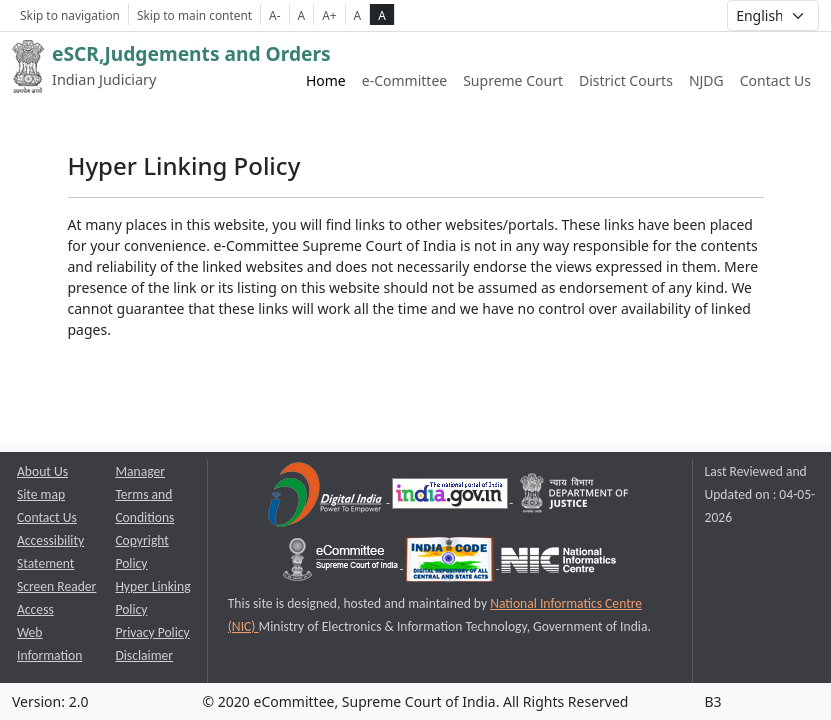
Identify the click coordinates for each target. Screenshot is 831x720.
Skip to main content (194, 15)
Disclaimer (144, 655)
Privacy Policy (152, 632)
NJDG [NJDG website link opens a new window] (706, 80)
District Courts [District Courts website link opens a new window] (626, 80)
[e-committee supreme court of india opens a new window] (342, 563)
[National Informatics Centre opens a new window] (558, 563)
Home (326, 80)
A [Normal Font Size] (302, 15)
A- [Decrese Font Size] (274, 15)
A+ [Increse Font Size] (329, 15)
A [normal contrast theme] (358, 15)
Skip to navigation (70, 15)
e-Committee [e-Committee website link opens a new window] (404, 80)
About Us (42, 471)
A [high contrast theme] (382, 15)
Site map (41, 494)
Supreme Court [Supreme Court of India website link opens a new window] (513, 80)
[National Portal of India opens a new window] (451, 497)
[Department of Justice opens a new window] (575, 497)
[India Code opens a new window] (451, 563)
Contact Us (775, 80)
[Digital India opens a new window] (326, 497)
